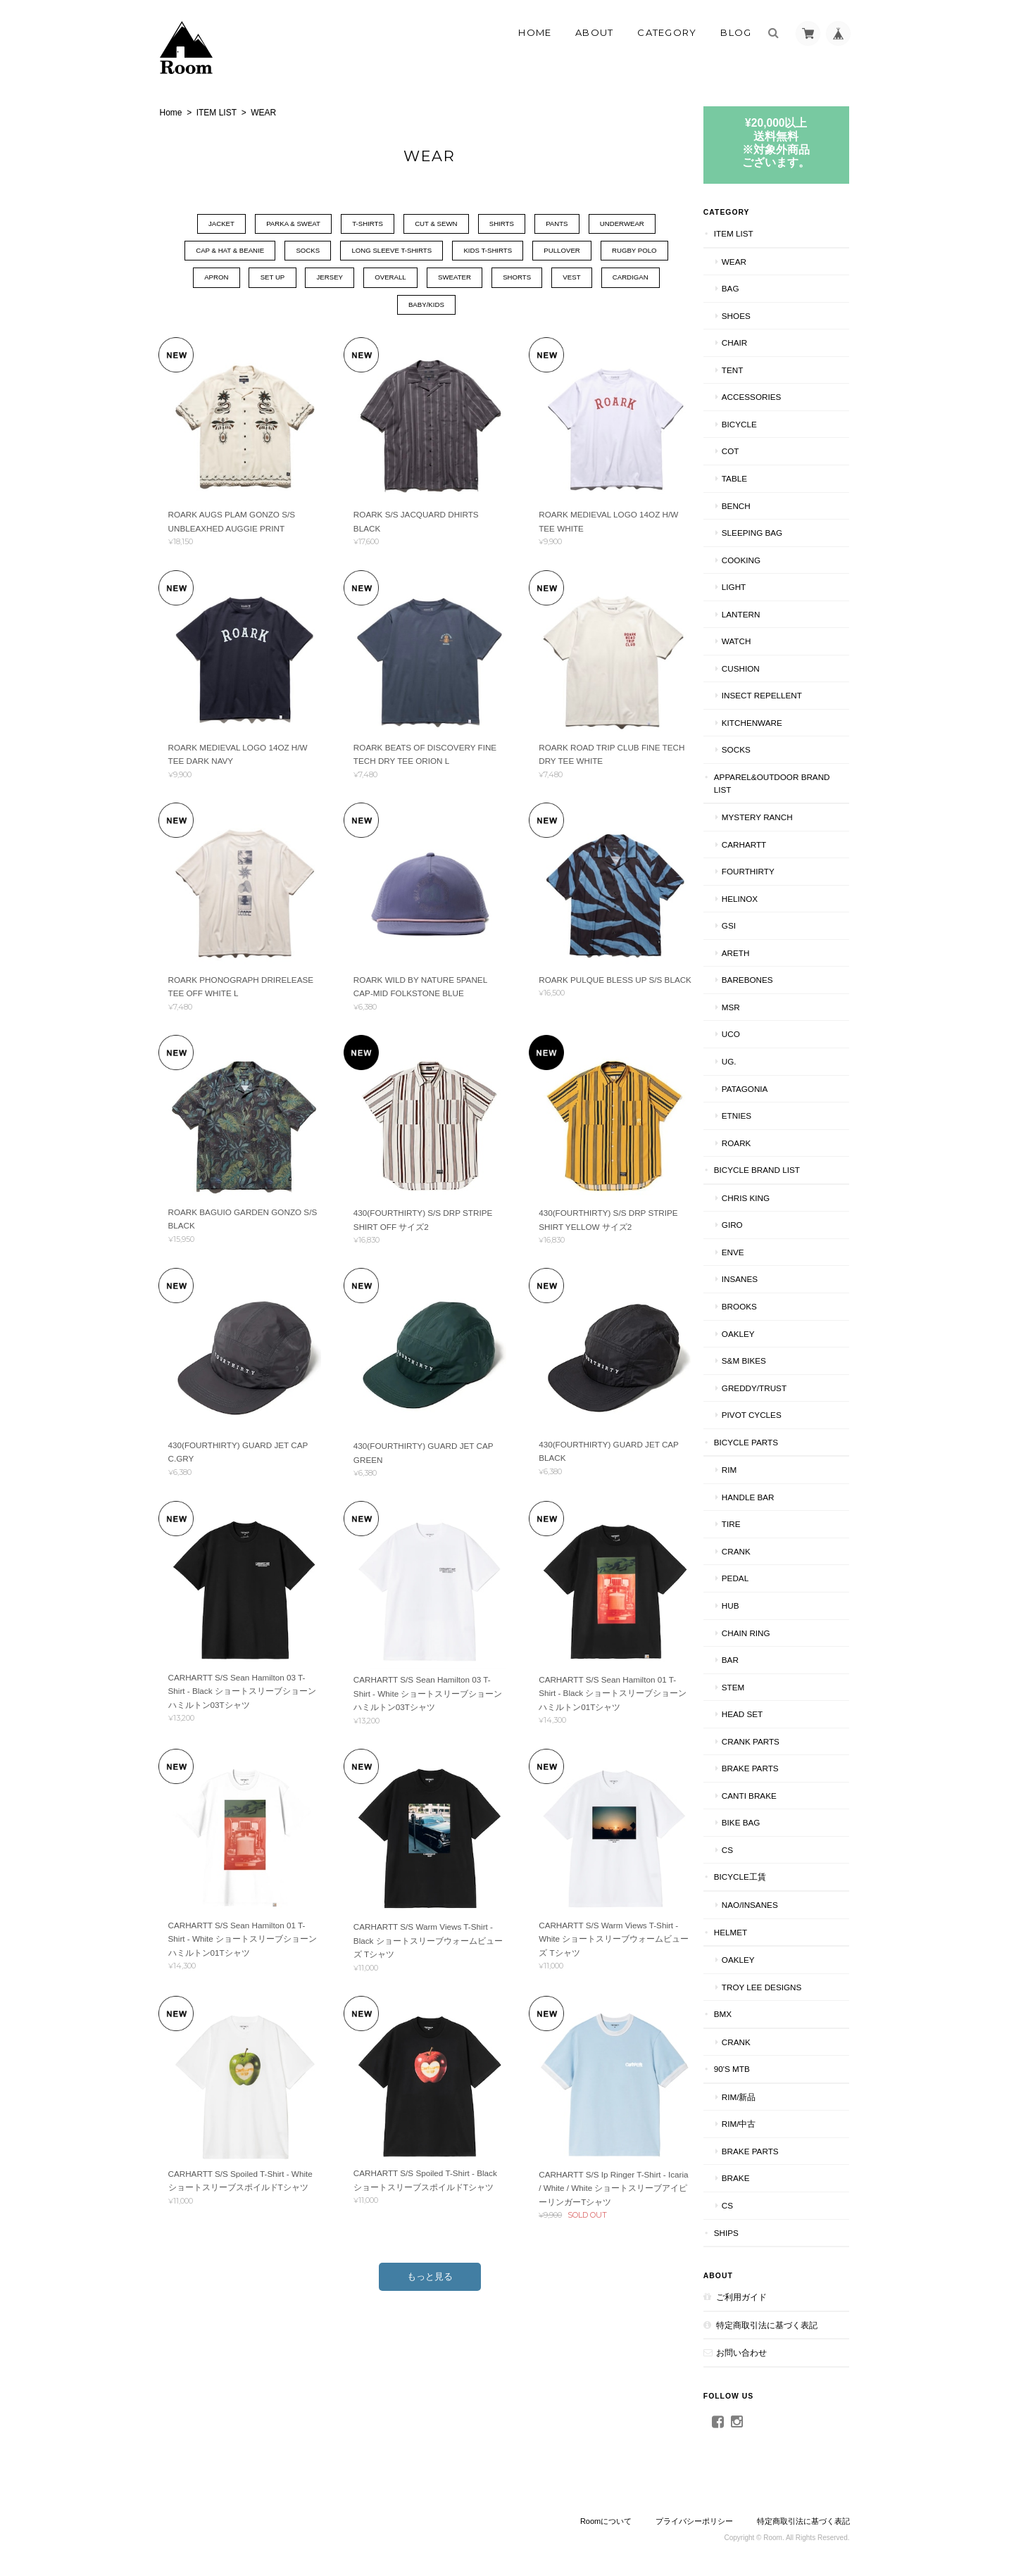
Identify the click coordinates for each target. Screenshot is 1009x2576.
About (594, 32)
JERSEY (319, 279)
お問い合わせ (761, 2351)
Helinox (759, 898)
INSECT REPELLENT (781, 695)
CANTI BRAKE (768, 1794)
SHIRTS (504, 224)
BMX (742, 2013)
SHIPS (746, 2232)
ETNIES (756, 1114)
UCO (750, 1033)
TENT (752, 369)
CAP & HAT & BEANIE (213, 252)
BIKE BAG (760, 1822)
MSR (750, 1006)
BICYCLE (759, 423)
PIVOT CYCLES (771, 1414)
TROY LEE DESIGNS (781, 1986)
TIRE (750, 1523)
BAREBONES (767, 979)
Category (666, 32)
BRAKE (755, 2177)
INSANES (759, 1278)
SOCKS (296, 252)
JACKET (202, 224)
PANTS (564, 224)
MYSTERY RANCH (777, 816)
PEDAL (754, 1578)
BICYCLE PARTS (766, 1441)
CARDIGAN (644, 279)
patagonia (764, 1088)
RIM (748, 1469)
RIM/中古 (758, 2123)
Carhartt (763, 843)
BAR (749, 1659)
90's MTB (752, 2068)
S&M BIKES (763, 1359)
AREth (755, 952)
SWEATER (454, 279)
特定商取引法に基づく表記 (786, 2324)
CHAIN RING (765, 1632)
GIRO (752, 1224)
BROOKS (759, 1305)
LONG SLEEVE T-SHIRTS (386, 252)
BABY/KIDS (423, 306)
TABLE (754, 477)
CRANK (755, 1550)
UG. (748, 1060)
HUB (750, 1604)
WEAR (753, 260)
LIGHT (753, 586)
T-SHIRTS (359, 224)
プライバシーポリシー (694, 2520)
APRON (196, 279)
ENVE (752, 1251)
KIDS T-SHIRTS (488, 252)
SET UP (257, 279)
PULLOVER (568, 252)
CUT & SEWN (434, 224)
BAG (750, 287)
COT (750, 450)
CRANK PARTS (770, 1740)
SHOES (755, 315)
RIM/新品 (758, 2096)
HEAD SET (761, 1713)
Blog (735, 32)
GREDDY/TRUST (773, 1387)
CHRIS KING (765, 1197)
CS (747, 1849)
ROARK (756, 1142)
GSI (748, 925)
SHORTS (522, 279)
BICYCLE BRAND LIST (777, 1169)
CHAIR (754, 342)
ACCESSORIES (771, 396)
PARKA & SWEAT (280, 224)
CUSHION (760, 667)
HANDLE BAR (767, 1496)
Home (534, 32)
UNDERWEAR (635, 224)
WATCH (756, 641)
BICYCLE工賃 (760, 1876)
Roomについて (606, 2520)
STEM (752, 1686)
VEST (581, 279)
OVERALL (385, 279)
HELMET (750, 1931)
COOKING (760, 559)
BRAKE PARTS (769, 1768)
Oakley (758, 1333)
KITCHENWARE (771, 722)
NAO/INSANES (769, 1904)
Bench (755, 505)
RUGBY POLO (646, 252)
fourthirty (767, 871)
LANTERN (760, 613)
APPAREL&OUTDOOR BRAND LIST (776, 782)
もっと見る (427, 2263)
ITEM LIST (216, 113)
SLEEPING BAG (771, 531)
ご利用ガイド (761, 2296)
